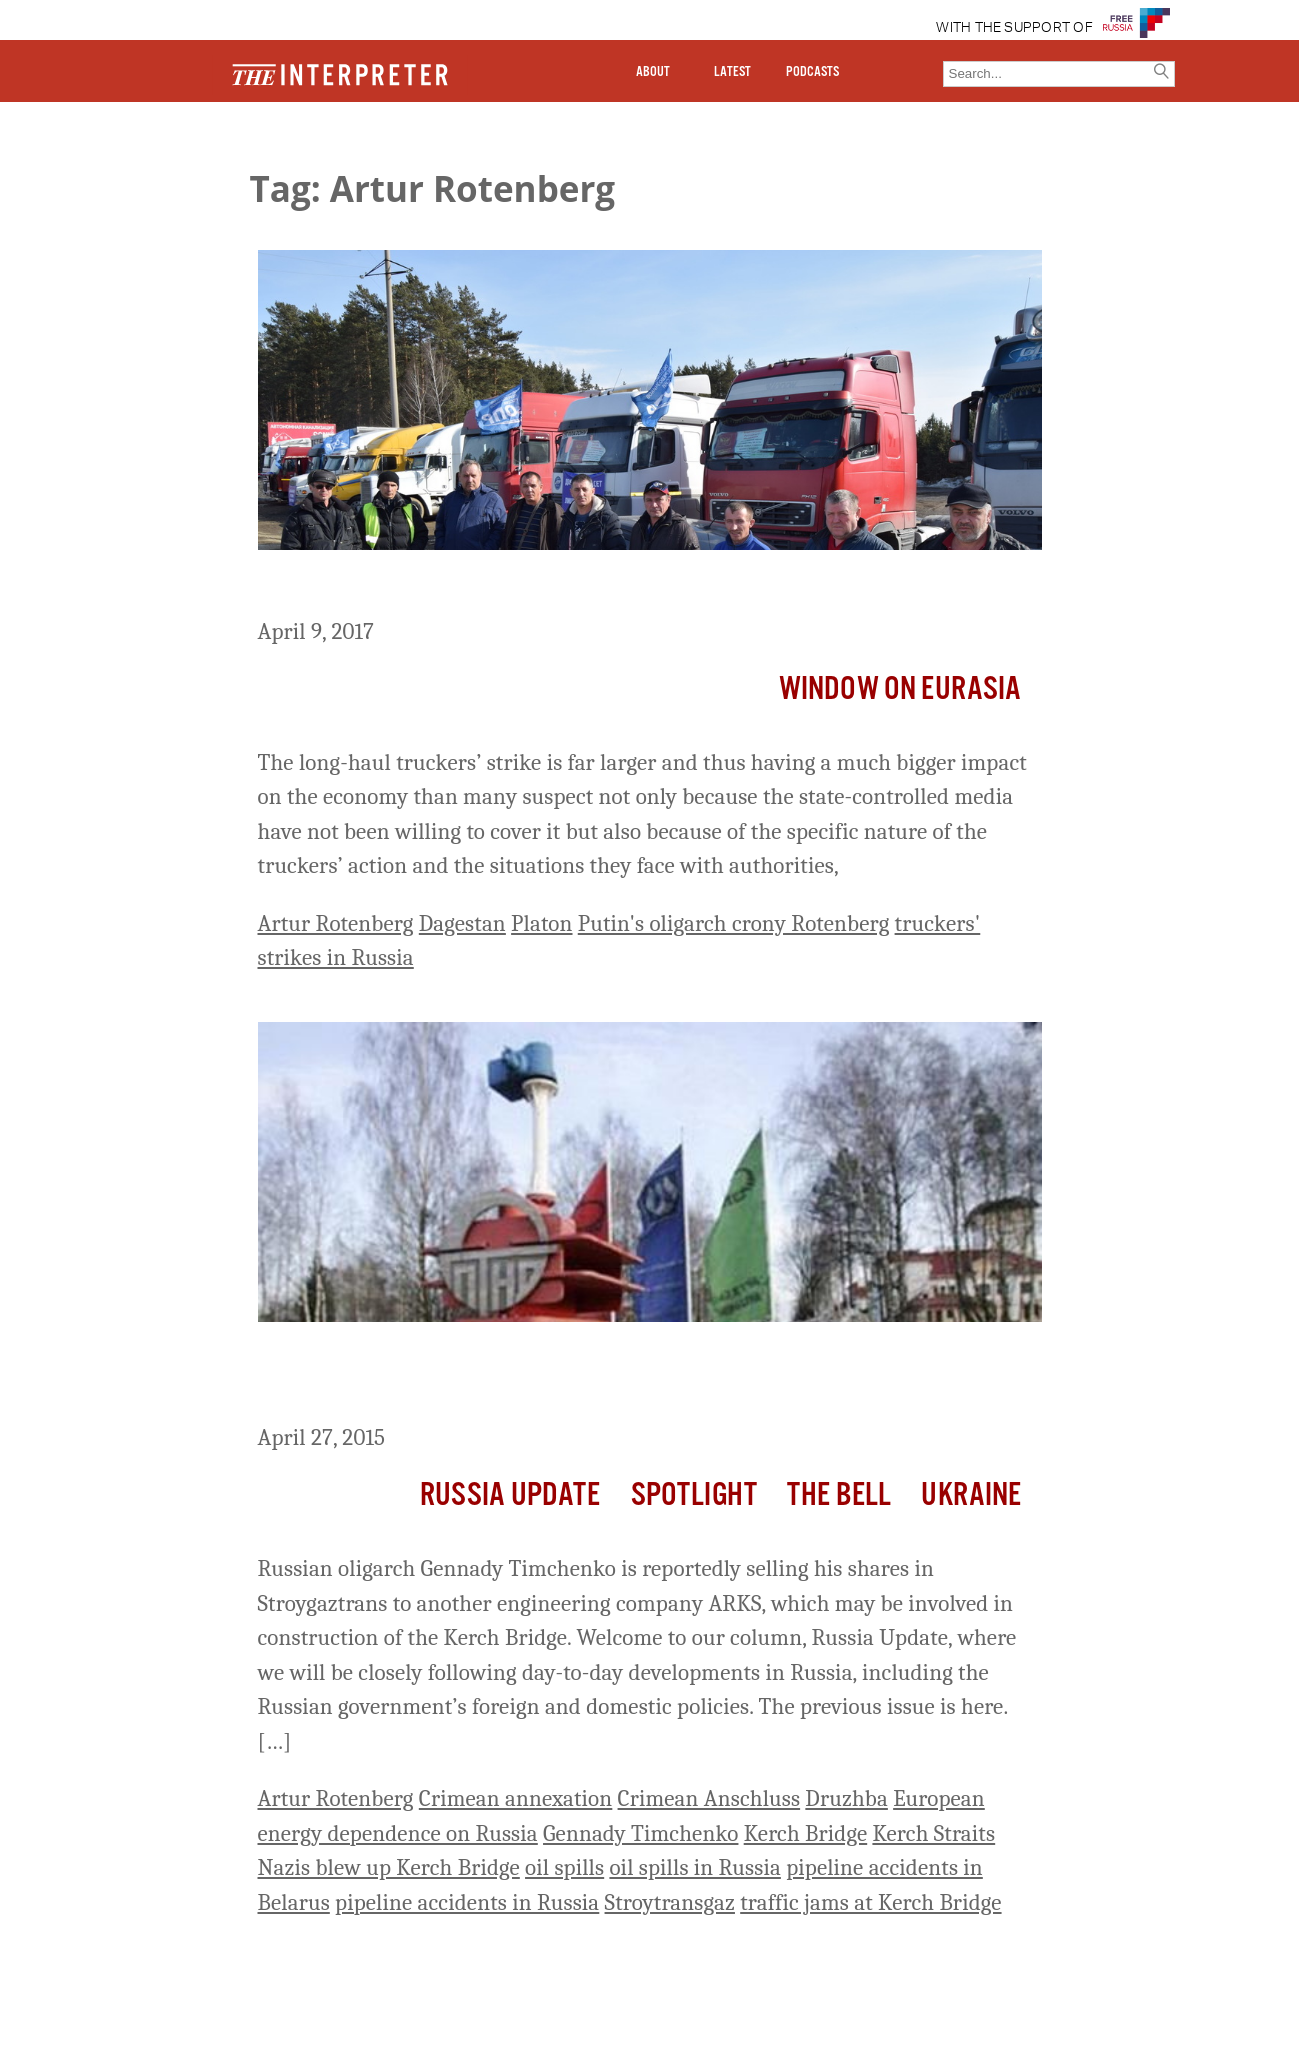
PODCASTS (812, 72)
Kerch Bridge (806, 1833)
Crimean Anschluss (709, 1798)
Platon (541, 923)
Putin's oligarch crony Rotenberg (734, 923)
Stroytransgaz (670, 1902)
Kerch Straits (933, 1833)
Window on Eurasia (900, 689)
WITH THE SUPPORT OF (1014, 28)
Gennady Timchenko (640, 1833)
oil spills (564, 1867)
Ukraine (971, 1495)
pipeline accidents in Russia (467, 1902)
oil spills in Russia (694, 1867)
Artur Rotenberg (336, 923)
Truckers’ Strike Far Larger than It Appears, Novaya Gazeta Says (631, 587)
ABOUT (653, 72)
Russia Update (510, 1495)
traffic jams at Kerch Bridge (870, 1902)
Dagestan (462, 923)
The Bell (839, 1495)
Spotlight (694, 1495)
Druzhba (846, 1798)
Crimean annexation (516, 1798)
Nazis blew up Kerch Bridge (389, 1867)
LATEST (732, 72)
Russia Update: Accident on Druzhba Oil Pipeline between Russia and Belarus (630, 1376)
